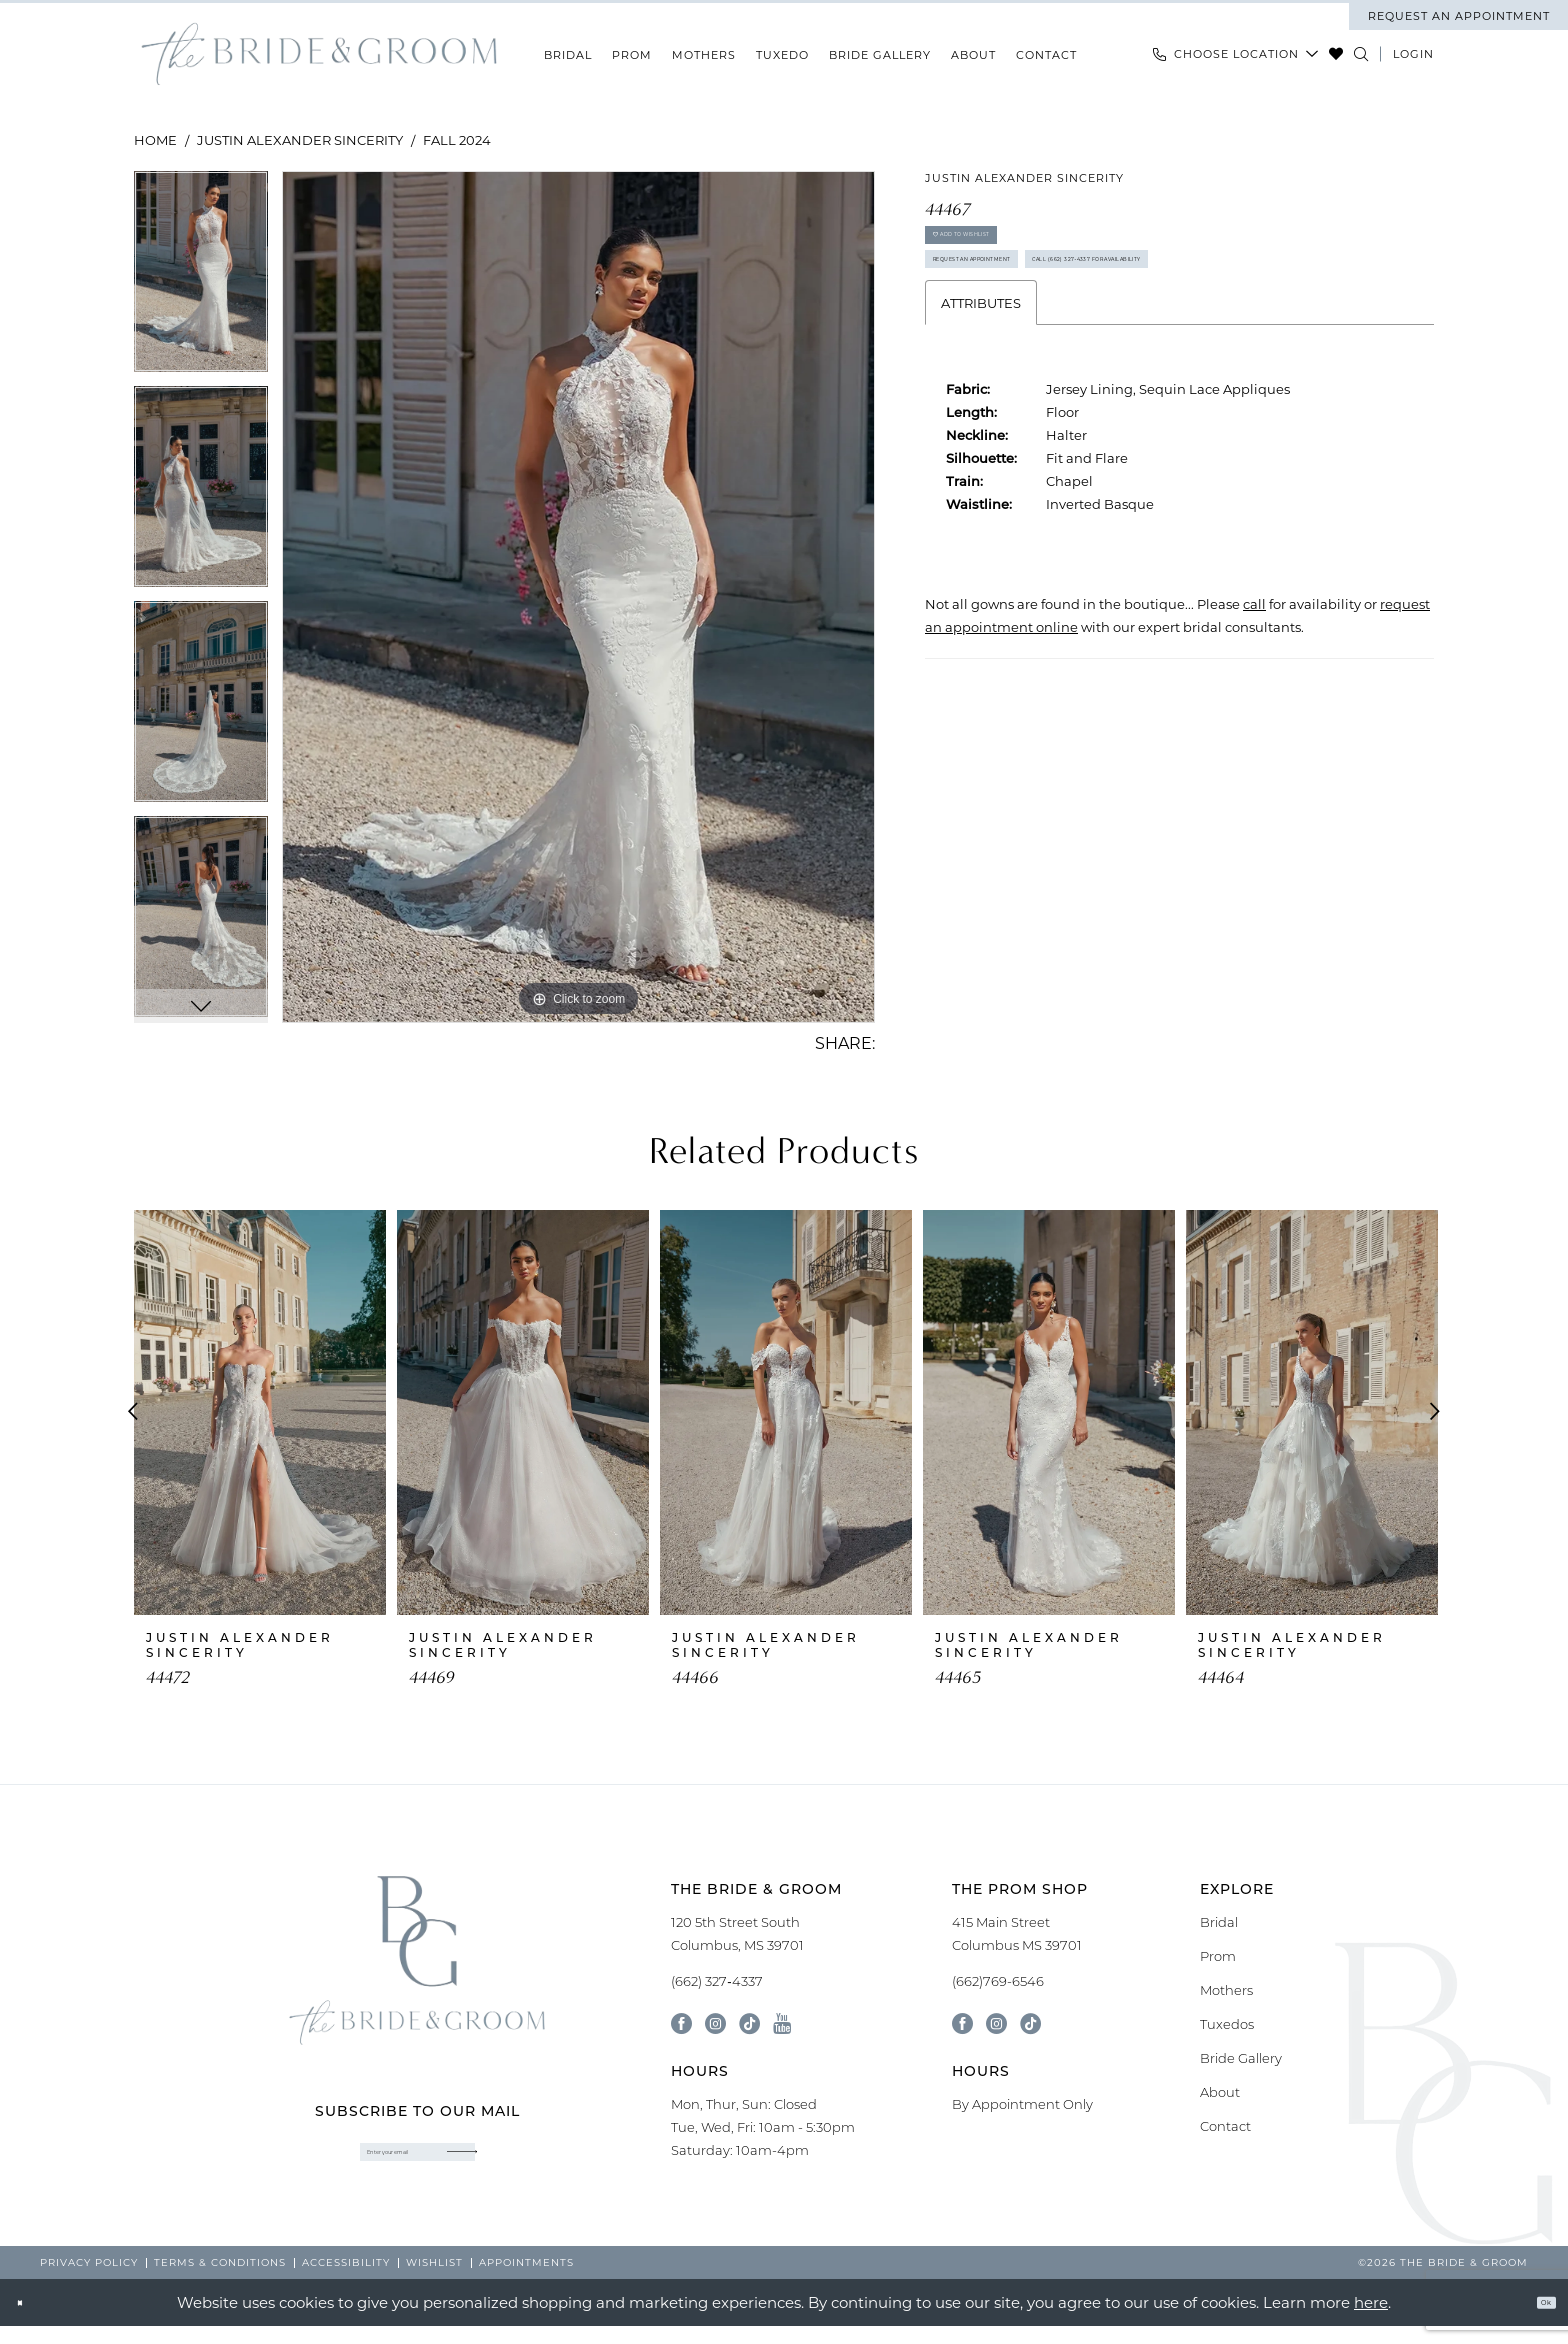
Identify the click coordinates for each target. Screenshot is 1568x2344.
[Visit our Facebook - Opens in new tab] (681, 2023)
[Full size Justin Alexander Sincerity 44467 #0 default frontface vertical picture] (578, 597)
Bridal (1219, 1922)
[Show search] (1361, 54)
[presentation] (260, 1412)
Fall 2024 (457, 139)
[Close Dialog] (30, 2320)
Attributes (981, 415)
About (1220, 2092)
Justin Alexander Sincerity (300, 139)
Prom (1218, 1956)
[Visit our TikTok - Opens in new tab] (749, 2023)
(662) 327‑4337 (716, 1981)
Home (155, 139)
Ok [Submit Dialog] (1533, 2320)
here (1371, 2320)
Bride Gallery (1241, 2058)
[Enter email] (417, 2162)
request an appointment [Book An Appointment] (1459, 16)
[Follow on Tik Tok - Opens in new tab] (1030, 2023)
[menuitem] (1458, 16)
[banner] (319, 54)
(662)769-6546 (998, 1981)
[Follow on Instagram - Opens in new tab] (996, 2023)
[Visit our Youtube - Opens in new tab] (782, 2023)
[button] (1413, 54)
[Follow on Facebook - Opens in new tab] (962, 2023)
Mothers (1226, 1990)
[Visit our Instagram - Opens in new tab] (715, 2023)
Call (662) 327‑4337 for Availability (1066, 361)
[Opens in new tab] (1254, 716)
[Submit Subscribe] (520, 2162)
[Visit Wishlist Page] (1336, 54)
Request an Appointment (1033, 307)
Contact (1225, 2126)
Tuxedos (1227, 2024)
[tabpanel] (201, 278)
